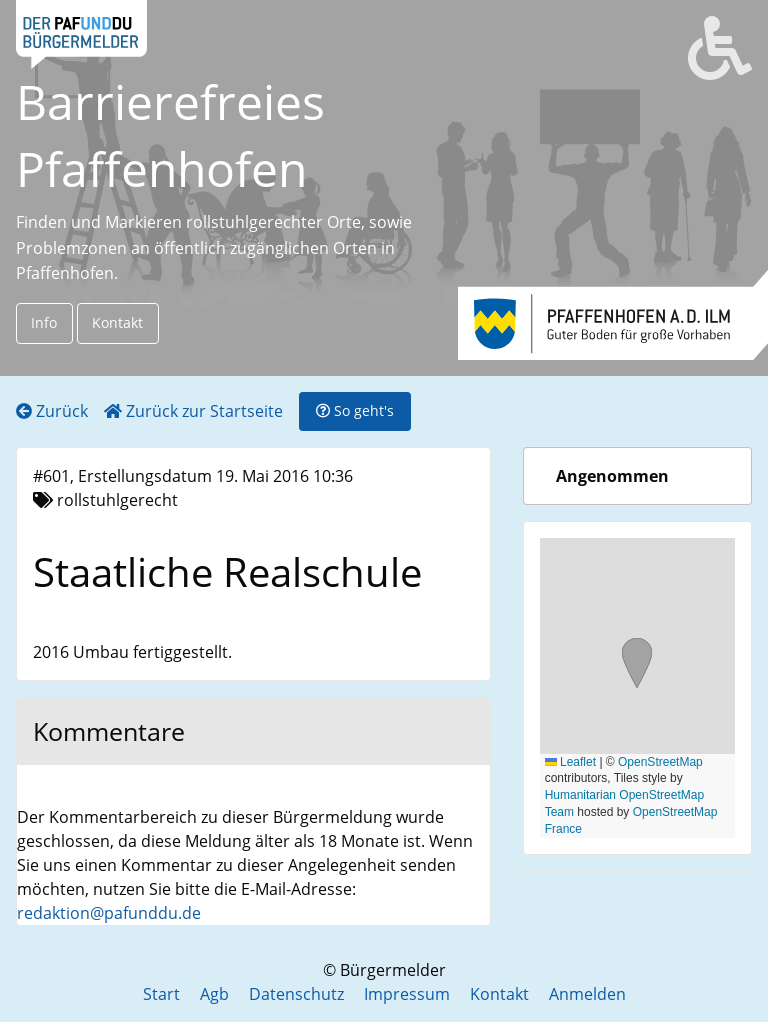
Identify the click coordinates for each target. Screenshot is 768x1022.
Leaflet (570, 762)
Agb (214, 994)
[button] (637, 665)
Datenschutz (296, 994)
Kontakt (117, 322)
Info (44, 322)
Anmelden (587, 994)
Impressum (407, 994)
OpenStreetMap (660, 762)
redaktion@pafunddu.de (109, 913)
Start (161, 994)
